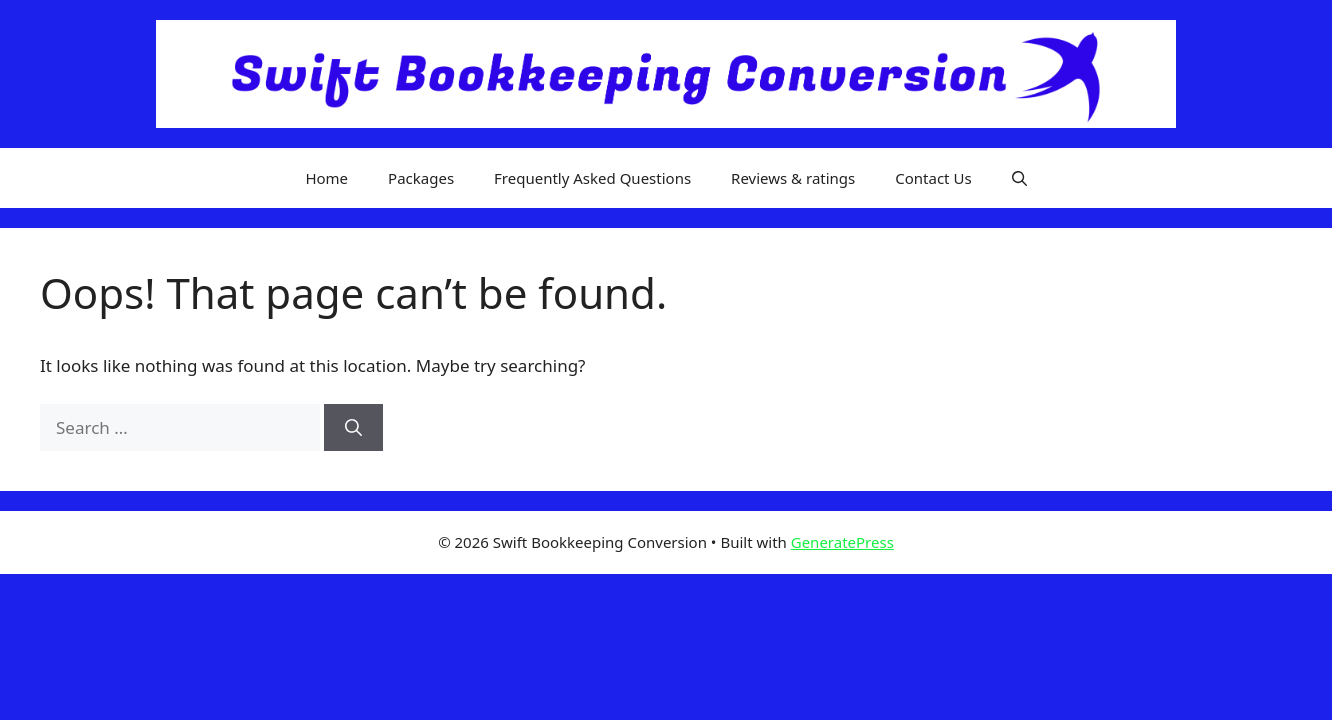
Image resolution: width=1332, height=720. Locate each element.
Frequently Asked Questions (592, 178)
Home (326, 178)
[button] (1019, 178)
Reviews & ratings (793, 178)
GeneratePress (842, 542)
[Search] (353, 428)
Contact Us (933, 178)
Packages (421, 178)
